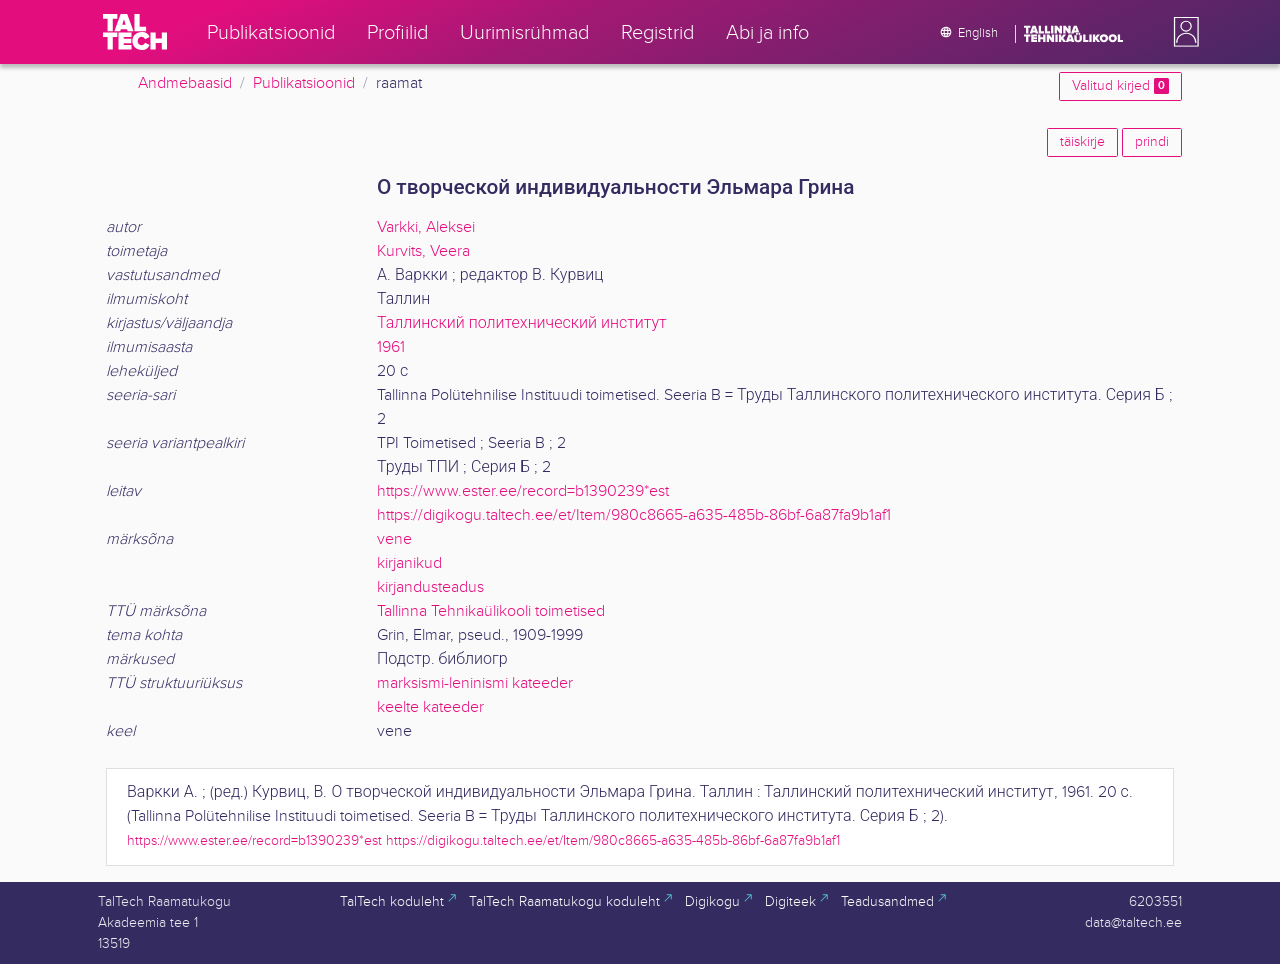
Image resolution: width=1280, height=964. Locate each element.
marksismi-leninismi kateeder (475, 683)
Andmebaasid (185, 83)
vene (394, 539)
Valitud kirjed (1120, 86)
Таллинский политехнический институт (522, 323)
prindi (1152, 142)
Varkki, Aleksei (426, 227)
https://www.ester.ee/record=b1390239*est (523, 491)
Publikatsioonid (304, 83)
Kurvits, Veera (423, 251)
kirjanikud (409, 563)
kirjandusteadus (430, 587)
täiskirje (1082, 142)
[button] (1182, 32)
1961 (391, 347)
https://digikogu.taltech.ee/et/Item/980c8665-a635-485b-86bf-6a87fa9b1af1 (634, 515)
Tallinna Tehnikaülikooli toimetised (491, 611)
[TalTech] (135, 32)
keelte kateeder (430, 707)
